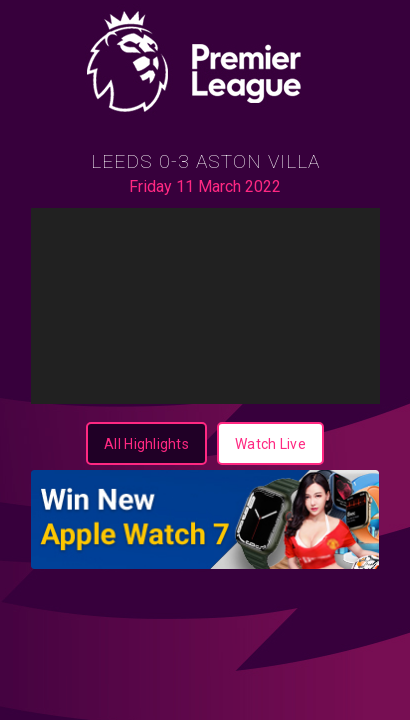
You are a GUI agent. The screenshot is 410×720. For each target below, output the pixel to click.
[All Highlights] (146, 443)
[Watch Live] (270, 443)
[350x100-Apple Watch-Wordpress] (205, 520)
